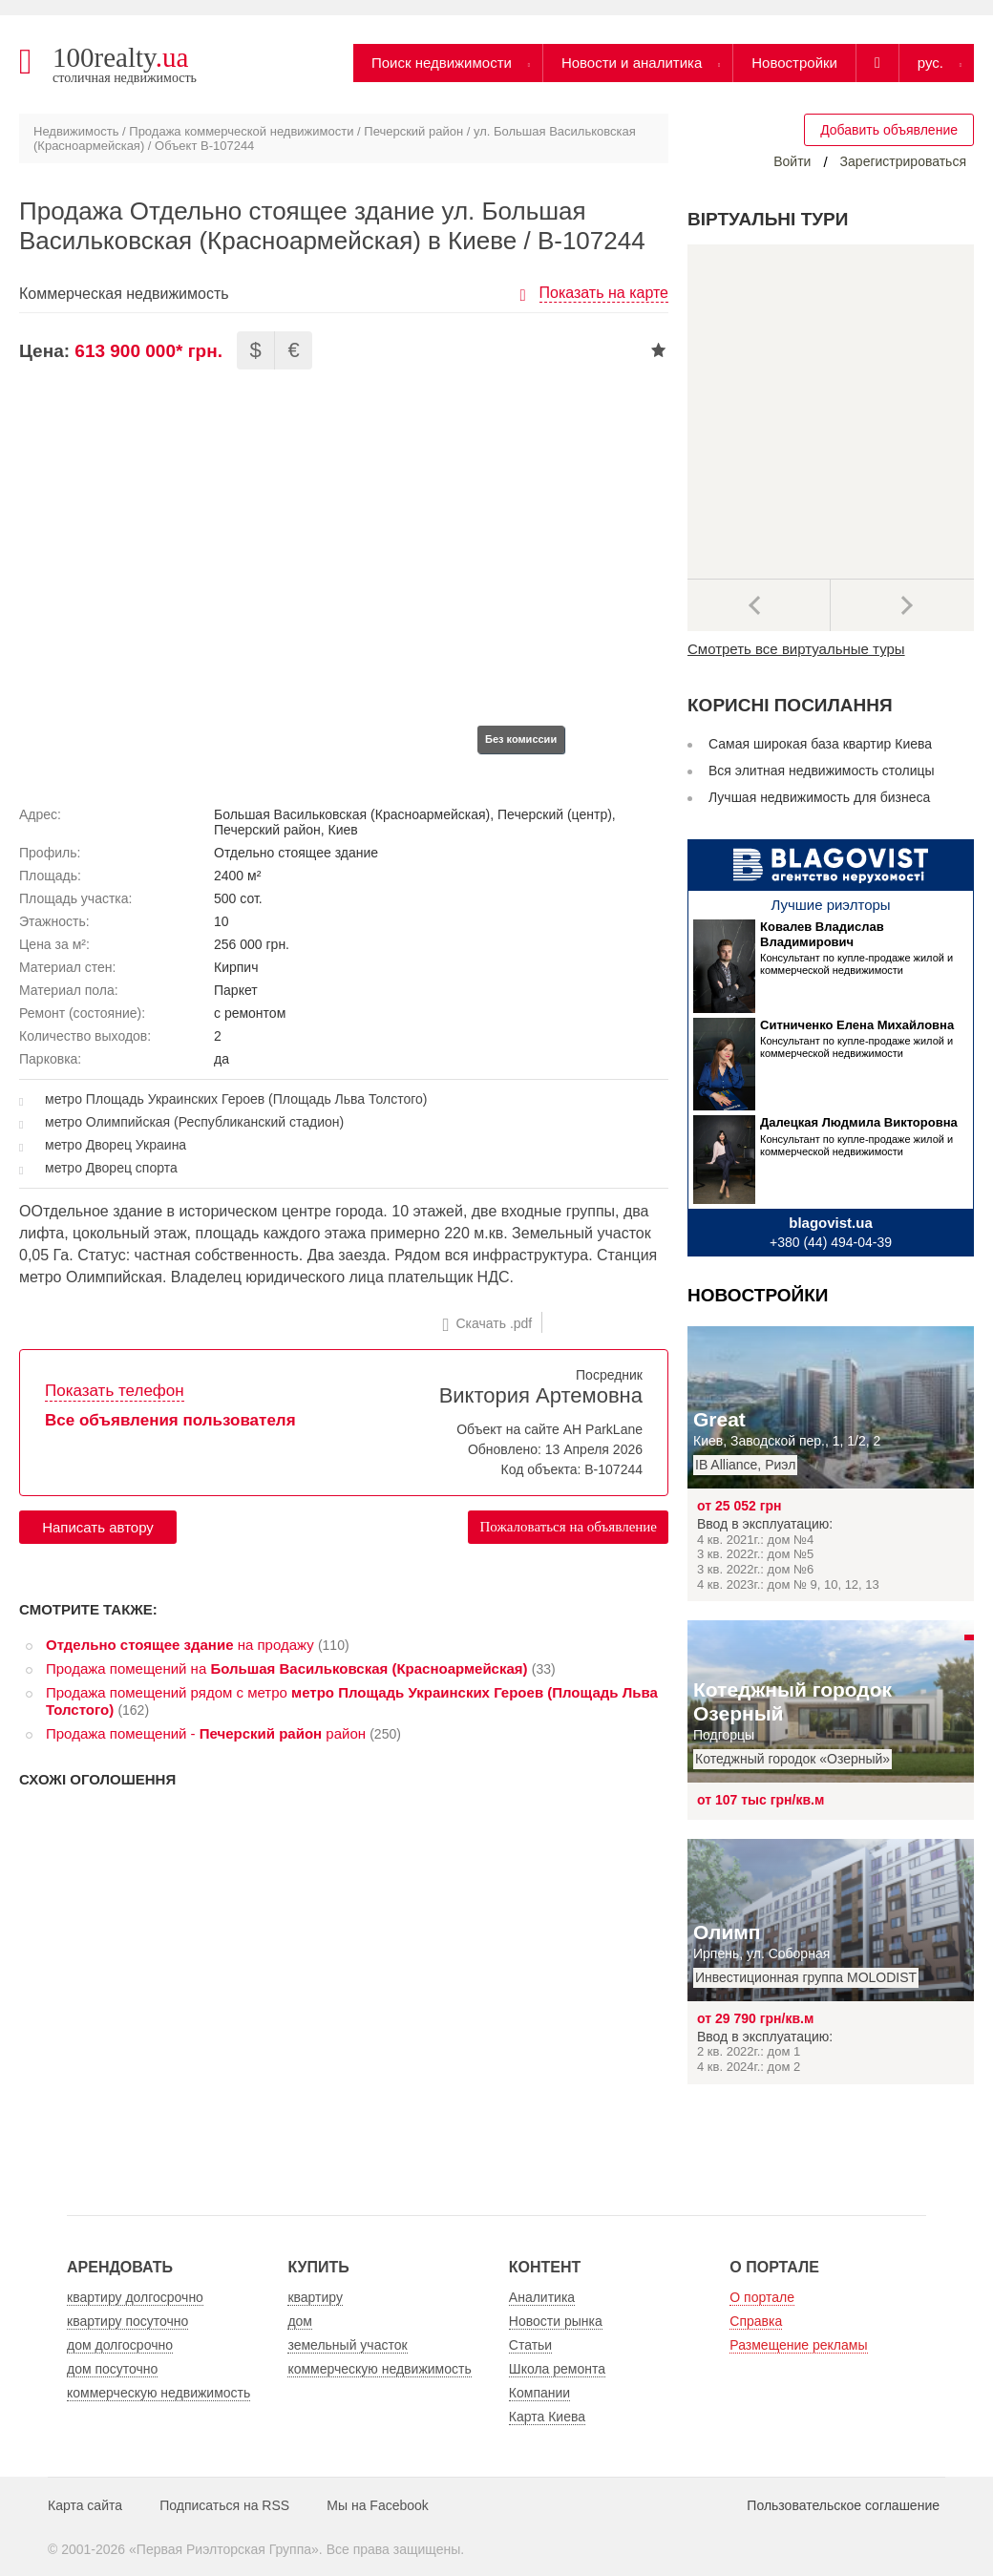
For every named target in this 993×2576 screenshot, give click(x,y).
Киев (343, 829)
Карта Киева (547, 2416)
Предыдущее (759, 605)
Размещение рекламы (798, 2345)
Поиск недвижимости (441, 62)
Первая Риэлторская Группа (224, 2549)
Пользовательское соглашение (843, 2505)
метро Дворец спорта (111, 1167)
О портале (761, 2297)
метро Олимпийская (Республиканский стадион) (194, 1122)
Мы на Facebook (378, 2505)
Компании (539, 2392)
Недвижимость (75, 131)
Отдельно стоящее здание (296, 852)
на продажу (180, 1644)
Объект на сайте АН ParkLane (549, 1429)
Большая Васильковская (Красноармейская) (352, 814)
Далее (902, 605)
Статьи (530, 2345)
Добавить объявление (889, 129)
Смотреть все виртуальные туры (796, 649)
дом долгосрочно (120, 2345)
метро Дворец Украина (115, 1144)
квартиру (315, 2297)
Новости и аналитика (631, 62)
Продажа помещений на (287, 1668)
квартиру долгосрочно (135, 2297)
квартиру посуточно (127, 2321)
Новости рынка (555, 2321)
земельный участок (347, 2345)
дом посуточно (112, 2368)
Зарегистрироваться (903, 161)
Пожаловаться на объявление (568, 1526)
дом (299, 2321)
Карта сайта (85, 2505)
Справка (755, 2321)
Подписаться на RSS (224, 2505)
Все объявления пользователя (170, 1420)
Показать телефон (114, 1391)
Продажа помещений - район (206, 1733)
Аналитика (542, 2297)
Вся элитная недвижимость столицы (821, 770)
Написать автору (98, 1527)
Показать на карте (603, 293)
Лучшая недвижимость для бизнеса (819, 797)
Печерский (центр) (554, 814)
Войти (792, 161)
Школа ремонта (557, 2368)
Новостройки (794, 62)
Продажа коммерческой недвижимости (241, 131)
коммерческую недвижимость (158, 2392)
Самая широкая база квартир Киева (820, 743)
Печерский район (413, 131)
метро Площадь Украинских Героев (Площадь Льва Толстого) (236, 1099)
